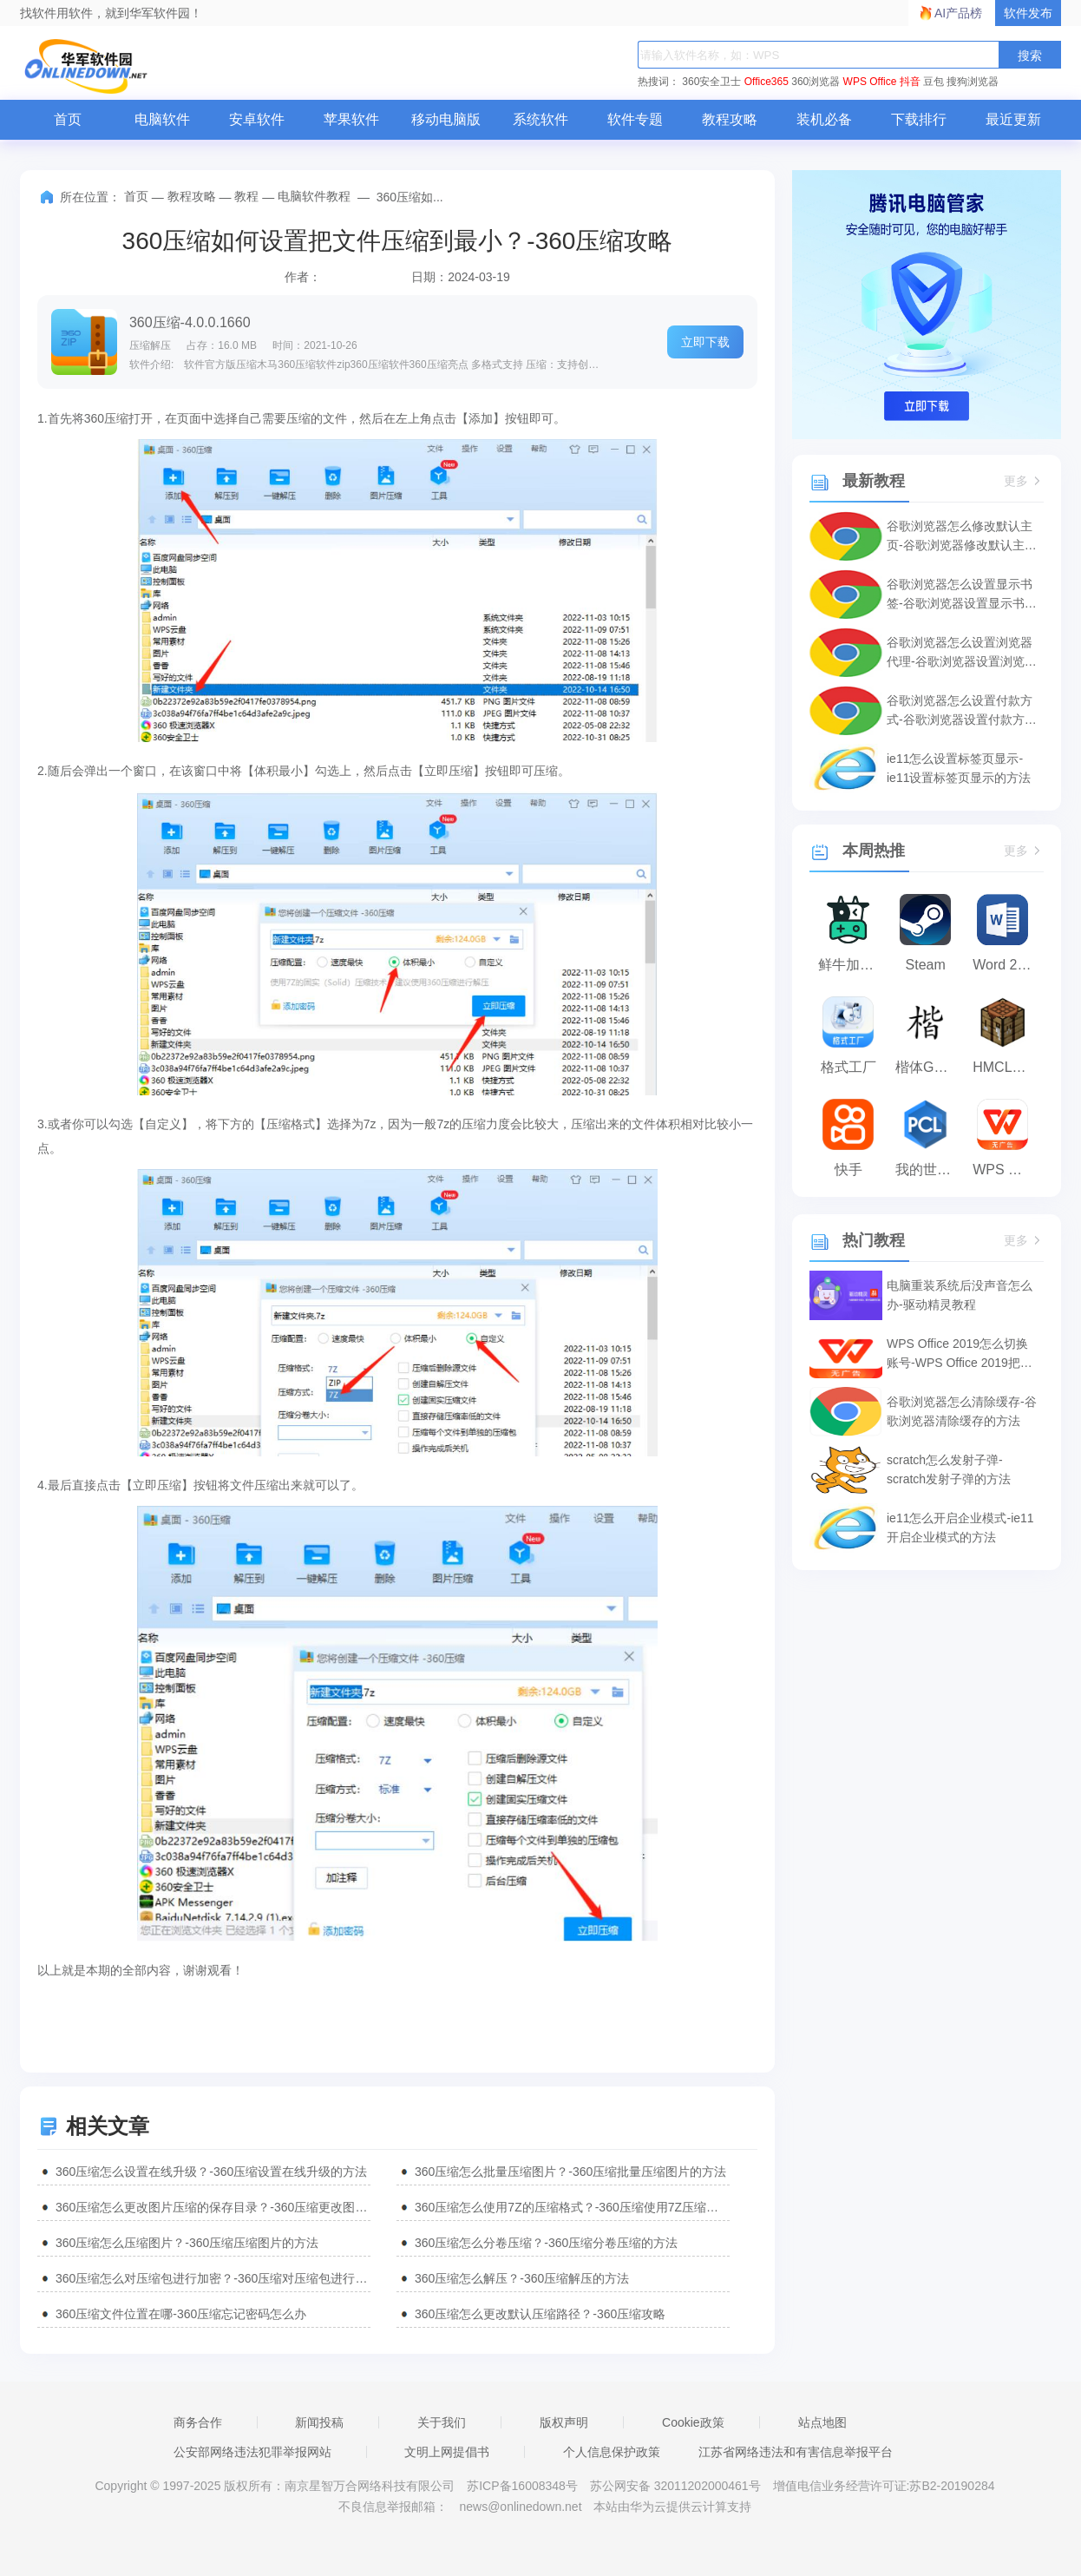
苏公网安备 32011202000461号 (677, 2486)
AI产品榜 (958, 13)
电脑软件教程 (314, 196)
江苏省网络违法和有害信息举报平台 (795, 2452)
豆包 (933, 82)
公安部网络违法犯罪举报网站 (252, 2452)
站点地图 (822, 2422)
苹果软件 (351, 119)
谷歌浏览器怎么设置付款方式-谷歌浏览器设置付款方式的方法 (962, 711)
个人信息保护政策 (611, 2452)
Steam (926, 964)
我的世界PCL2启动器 (929, 1169)
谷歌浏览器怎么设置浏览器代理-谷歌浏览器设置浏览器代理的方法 (962, 653)
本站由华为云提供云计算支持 (672, 2507)
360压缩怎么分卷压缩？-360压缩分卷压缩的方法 (546, 2243)
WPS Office (870, 82)
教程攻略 (729, 119)
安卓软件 (257, 119)
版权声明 (564, 2422)
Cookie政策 (693, 2422)
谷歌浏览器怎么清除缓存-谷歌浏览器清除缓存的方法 (962, 1411)
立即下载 (705, 342)
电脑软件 (162, 119)
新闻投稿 (319, 2422)
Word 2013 (1006, 964)
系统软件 (540, 119)
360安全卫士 (711, 82)
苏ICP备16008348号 (522, 2486)
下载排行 (919, 119)
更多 (1024, 481)
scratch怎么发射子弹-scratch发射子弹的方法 (949, 1469)
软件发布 (1028, 13)
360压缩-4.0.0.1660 (190, 322)
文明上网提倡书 (446, 2452)
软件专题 (635, 119)
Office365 (766, 82)
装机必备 (824, 119)
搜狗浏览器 (973, 82)
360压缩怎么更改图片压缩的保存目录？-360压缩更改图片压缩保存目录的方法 (213, 2207)
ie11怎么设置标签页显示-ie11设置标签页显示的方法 (959, 768)
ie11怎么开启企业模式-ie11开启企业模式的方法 (960, 1527)
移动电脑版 (446, 119)
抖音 (910, 82)
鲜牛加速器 (852, 964)
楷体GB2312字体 (929, 1067)
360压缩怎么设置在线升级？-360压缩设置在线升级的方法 (211, 2171)
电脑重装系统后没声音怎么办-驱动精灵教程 (959, 1294)
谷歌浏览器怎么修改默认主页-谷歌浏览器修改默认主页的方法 (962, 537)
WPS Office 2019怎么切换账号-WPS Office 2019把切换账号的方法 (959, 1354)
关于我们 (441, 2422)
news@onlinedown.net (520, 2507)
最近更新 (1013, 119)
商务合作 (198, 2422)
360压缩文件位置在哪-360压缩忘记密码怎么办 (181, 2314)
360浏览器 (815, 82)
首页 (68, 119)
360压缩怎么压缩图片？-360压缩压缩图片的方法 (187, 2243)
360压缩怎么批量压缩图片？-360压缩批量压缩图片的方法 (570, 2171)
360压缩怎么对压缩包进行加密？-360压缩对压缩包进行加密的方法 (213, 2278)
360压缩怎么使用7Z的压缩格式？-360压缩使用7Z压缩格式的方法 (572, 2207)
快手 (848, 1169)
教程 (246, 196)
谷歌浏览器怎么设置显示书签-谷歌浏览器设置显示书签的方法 (962, 595)
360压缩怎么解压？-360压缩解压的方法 (522, 2278)
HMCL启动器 (1007, 1067)
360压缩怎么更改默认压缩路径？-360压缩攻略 (540, 2314)
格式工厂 (848, 1067)
